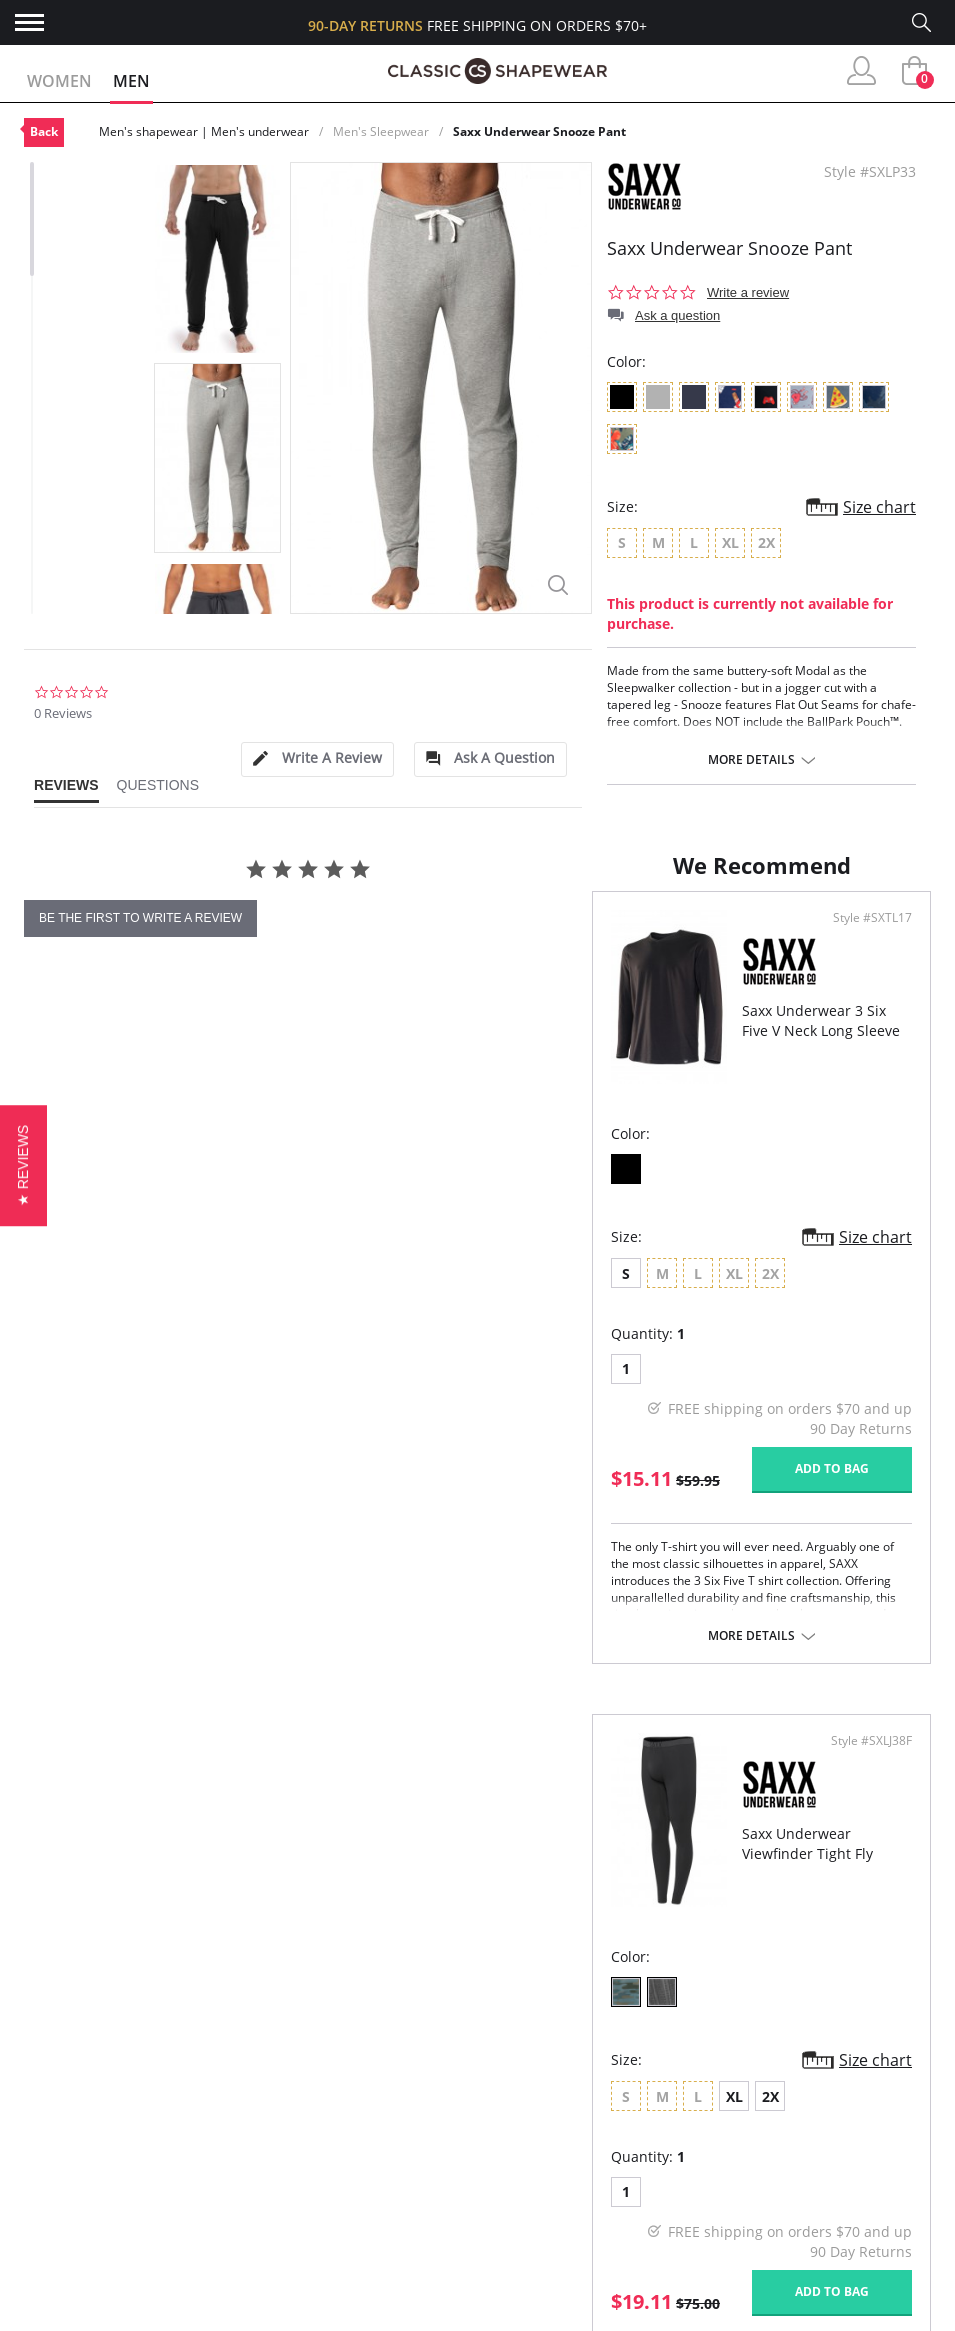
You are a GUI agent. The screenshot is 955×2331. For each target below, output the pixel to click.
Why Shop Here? (304, 2108)
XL (622, 1384)
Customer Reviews (315, 2141)
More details (751, 760)
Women (59, 81)
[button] (23, 1165)
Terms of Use (180, 2320)
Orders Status (79, 2173)
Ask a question (677, 315)
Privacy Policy (299, 2238)
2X (658, 1384)
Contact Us (67, 2270)
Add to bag (369, 1580)
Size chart (879, 507)
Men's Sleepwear (381, 131)
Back (44, 131)
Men (131, 81)
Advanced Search (89, 2108)
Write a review (748, 292)
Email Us (780, 2247)
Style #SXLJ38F (865, 1029)
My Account (70, 2141)
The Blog (279, 2205)
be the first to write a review (140, 918)
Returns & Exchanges (105, 2238)
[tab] (317, 759)
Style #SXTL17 (409, 1029)
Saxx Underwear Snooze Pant (539, 131)
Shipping (55, 2205)
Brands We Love (305, 2173)
